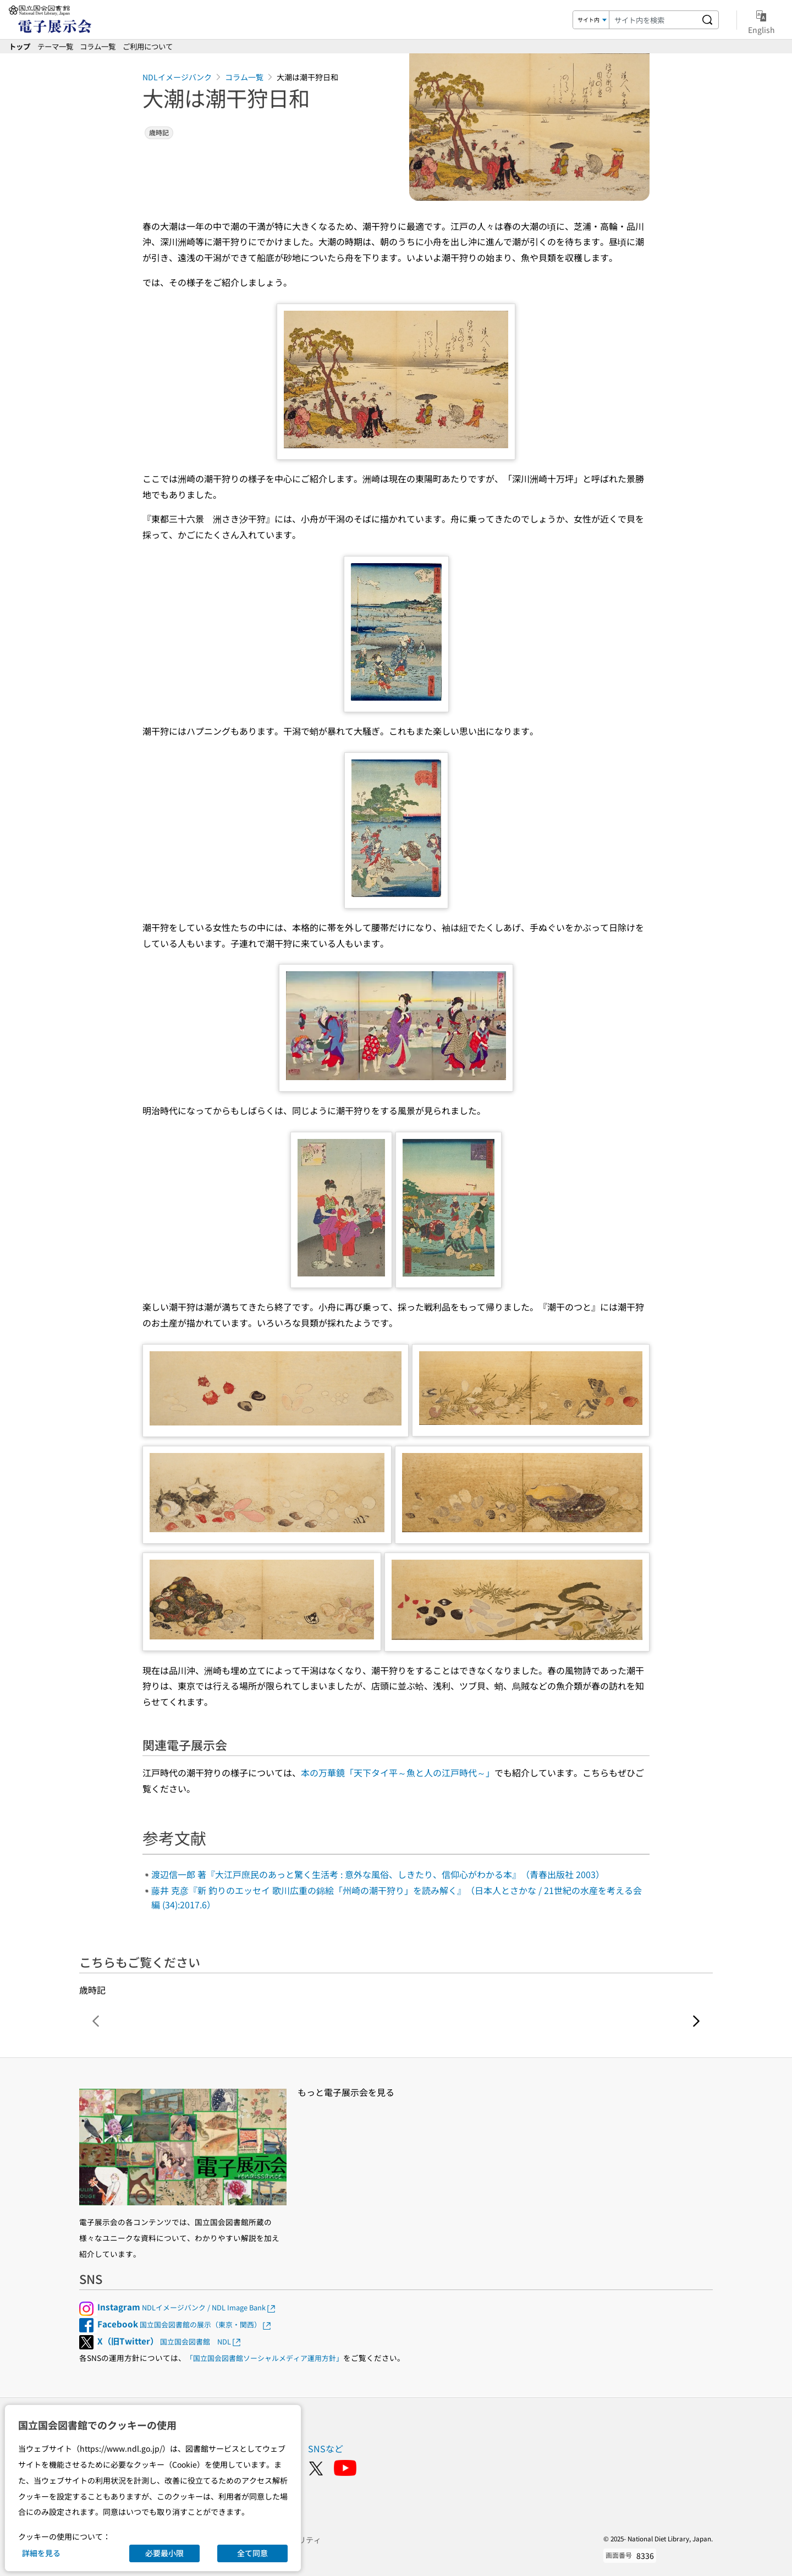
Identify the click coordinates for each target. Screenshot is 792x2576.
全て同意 (252, 2552)
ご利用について (148, 46)
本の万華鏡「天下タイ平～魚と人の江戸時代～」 (397, 1772)
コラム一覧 (98, 46)
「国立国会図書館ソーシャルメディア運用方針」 (264, 2358)
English (761, 20)
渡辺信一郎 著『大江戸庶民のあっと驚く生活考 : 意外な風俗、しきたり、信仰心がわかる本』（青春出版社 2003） (377, 1874)
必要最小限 (164, 2552)
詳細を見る (41, 2552)
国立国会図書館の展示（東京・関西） (184, 2324)
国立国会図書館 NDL (169, 2341)
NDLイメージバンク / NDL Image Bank (187, 2307)
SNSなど (325, 2448)
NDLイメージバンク (177, 76)
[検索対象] (591, 20)
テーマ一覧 (55, 46)
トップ (19, 46)
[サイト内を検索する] (707, 20)
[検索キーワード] (653, 20)
